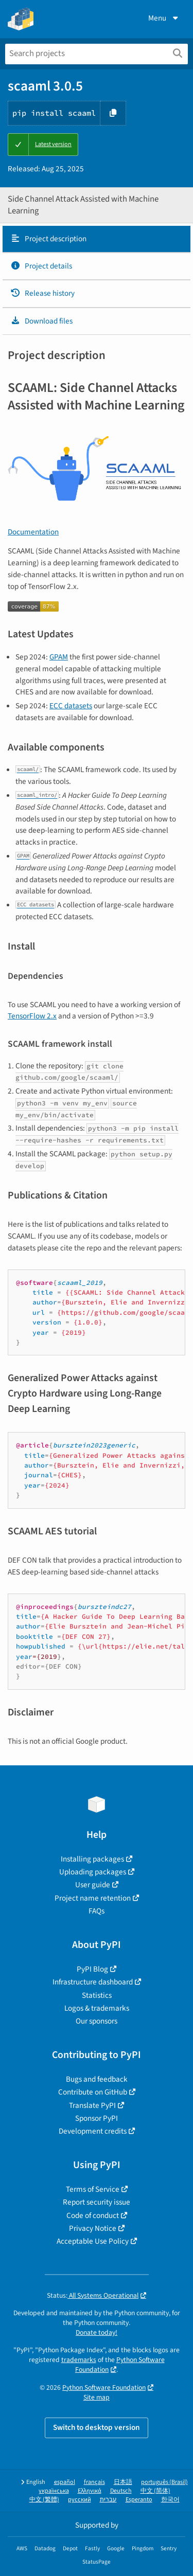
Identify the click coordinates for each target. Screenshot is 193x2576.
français (94, 2482)
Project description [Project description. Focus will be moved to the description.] (48, 238)
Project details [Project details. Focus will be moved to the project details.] (41, 266)
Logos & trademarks (96, 2008)
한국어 (170, 2499)
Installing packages (92, 1859)
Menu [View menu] (164, 18)
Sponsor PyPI (96, 2118)
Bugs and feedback (97, 2079)
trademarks (78, 2360)
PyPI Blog (92, 1969)
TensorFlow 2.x (32, 1016)
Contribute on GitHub (92, 2092)
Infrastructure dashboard (92, 1982)
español (64, 2482)
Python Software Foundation (104, 2387)
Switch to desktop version (96, 2427)
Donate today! (96, 2332)
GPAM (58, 657)
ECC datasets (70, 705)
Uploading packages (92, 1871)
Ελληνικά (89, 2490)
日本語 (123, 2482)
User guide (92, 1884)
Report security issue (96, 2202)
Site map (96, 2397)
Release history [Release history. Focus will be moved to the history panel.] (42, 293)
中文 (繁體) (44, 2499)
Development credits (93, 2131)
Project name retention (93, 1898)
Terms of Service (92, 2189)
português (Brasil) (164, 2482)
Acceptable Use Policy (93, 2241)
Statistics (97, 1995)
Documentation (33, 532)
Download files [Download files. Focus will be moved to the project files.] (41, 321)
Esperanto (139, 2499)
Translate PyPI (92, 2105)
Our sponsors (96, 2021)
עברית (108, 2499)
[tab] (96, 239)
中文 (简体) (155, 2490)
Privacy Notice (92, 2228)
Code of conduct (92, 2215)
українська (54, 2490)
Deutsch (121, 2490)
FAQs (96, 1911)
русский (79, 2499)
